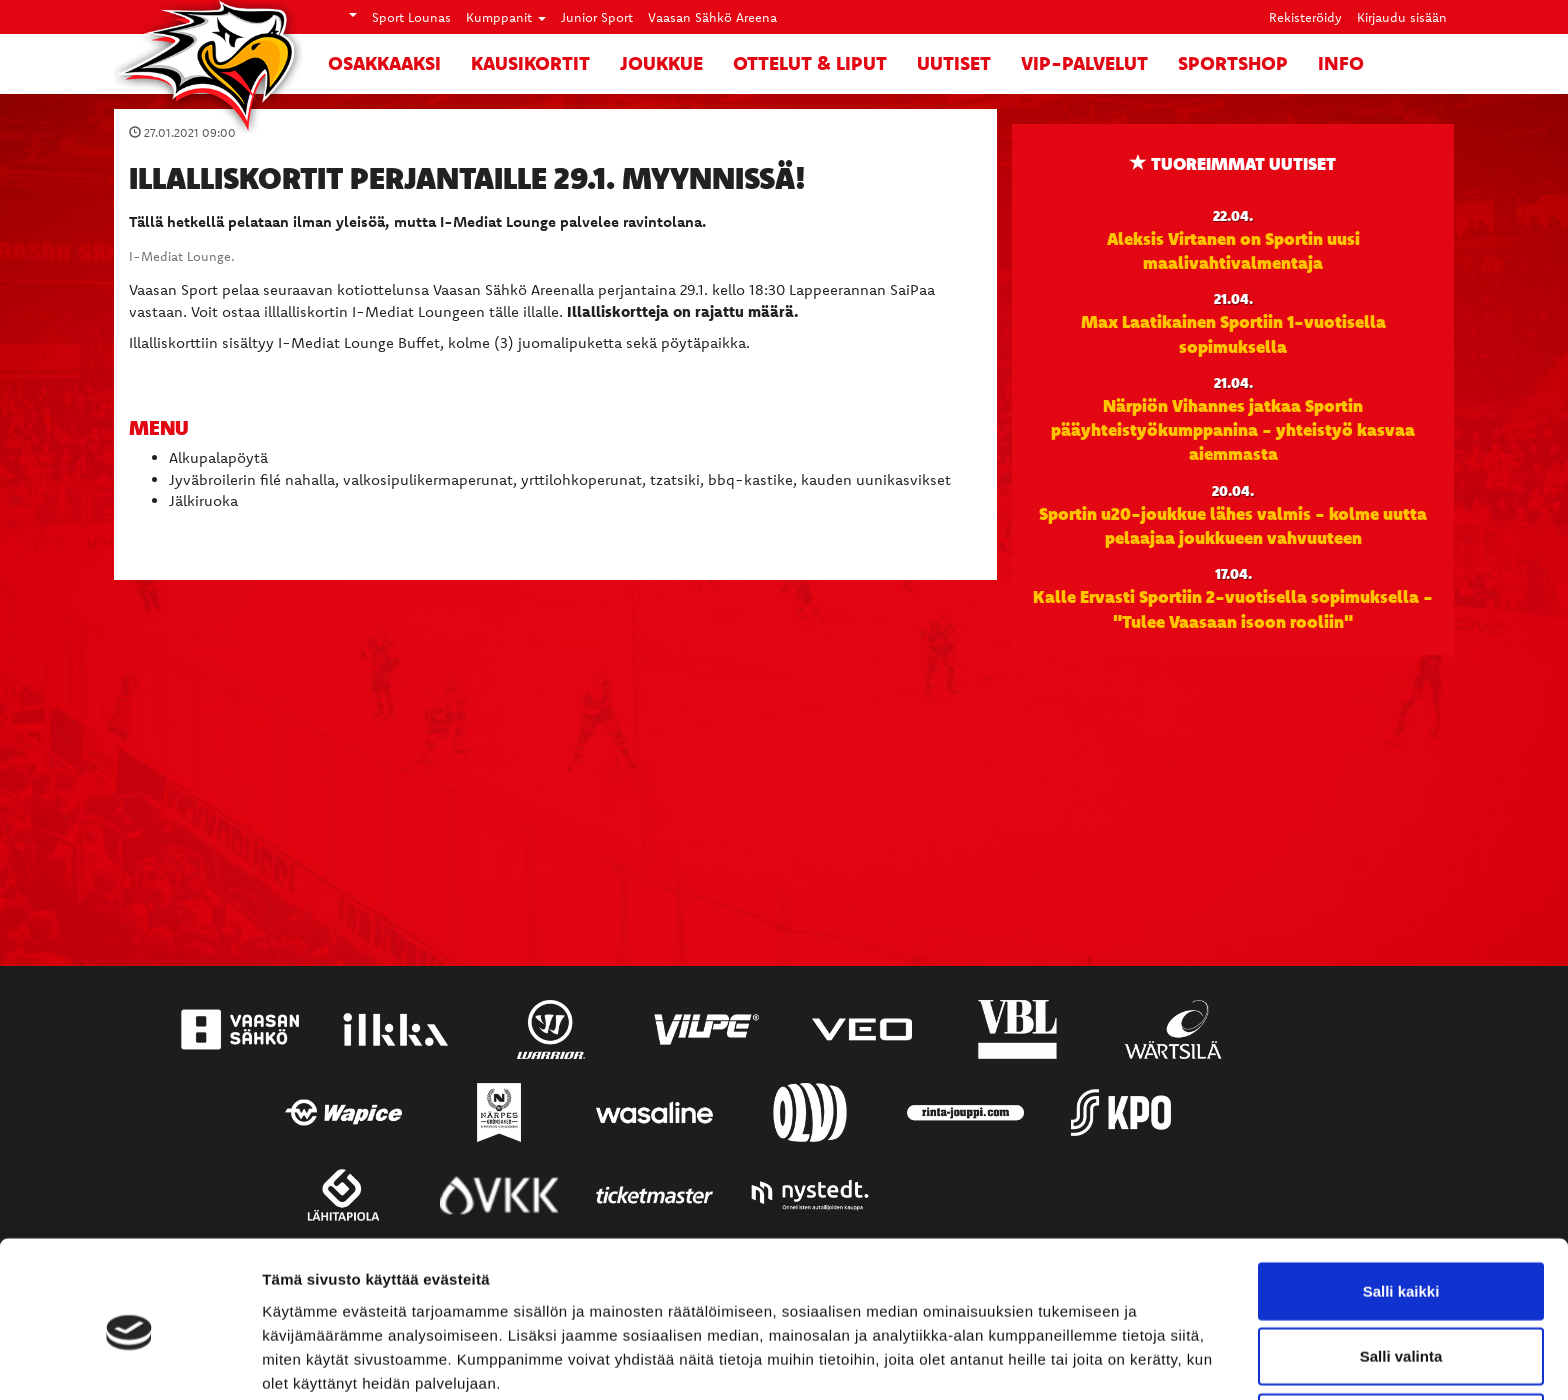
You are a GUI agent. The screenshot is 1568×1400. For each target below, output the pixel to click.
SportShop (1233, 63)
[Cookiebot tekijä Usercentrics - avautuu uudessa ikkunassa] (129, 1361)
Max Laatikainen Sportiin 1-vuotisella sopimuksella (1233, 333)
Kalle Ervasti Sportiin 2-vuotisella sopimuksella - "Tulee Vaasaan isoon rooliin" (1233, 608)
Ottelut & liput (810, 63)
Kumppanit (506, 17)
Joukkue (661, 63)
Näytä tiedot (1069, 1360)
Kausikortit (530, 63)
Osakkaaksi (384, 63)
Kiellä (1401, 1334)
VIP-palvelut (1084, 63)
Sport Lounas (411, 17)
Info (1341, 63)
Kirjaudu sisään (1402, 17)
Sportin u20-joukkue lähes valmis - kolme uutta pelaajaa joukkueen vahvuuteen (1233, 525)
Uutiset (954, 63)
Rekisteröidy (1305, 17)
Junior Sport (597, 17)
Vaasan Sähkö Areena (712, 17)
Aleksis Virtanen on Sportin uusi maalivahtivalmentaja (1233, 250)
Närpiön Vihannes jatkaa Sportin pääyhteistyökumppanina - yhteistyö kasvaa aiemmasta (1233, 429)
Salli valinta (1401, 1269)
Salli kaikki (1401, 1203)
